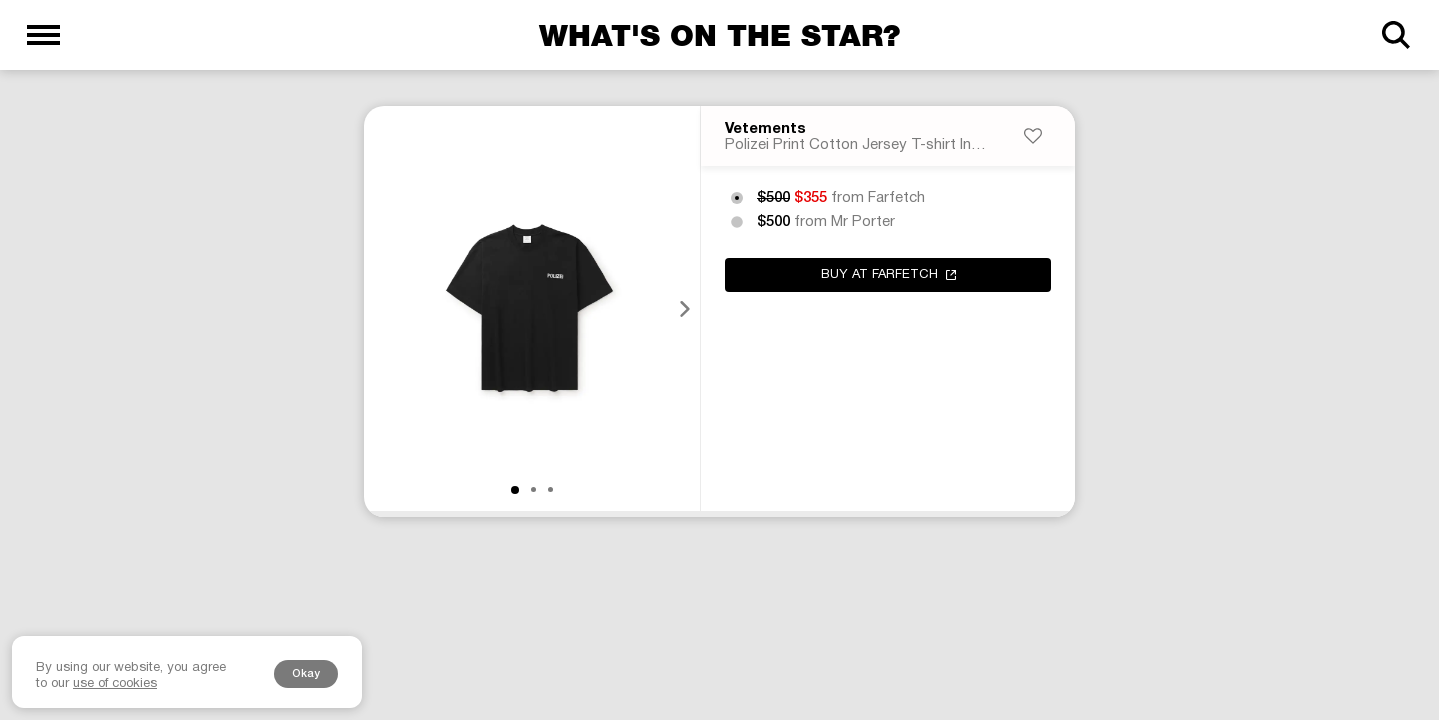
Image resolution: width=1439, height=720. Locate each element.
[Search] (1395, 35)
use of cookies (115, 684)
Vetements (765, 129)
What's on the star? (719, 35)
